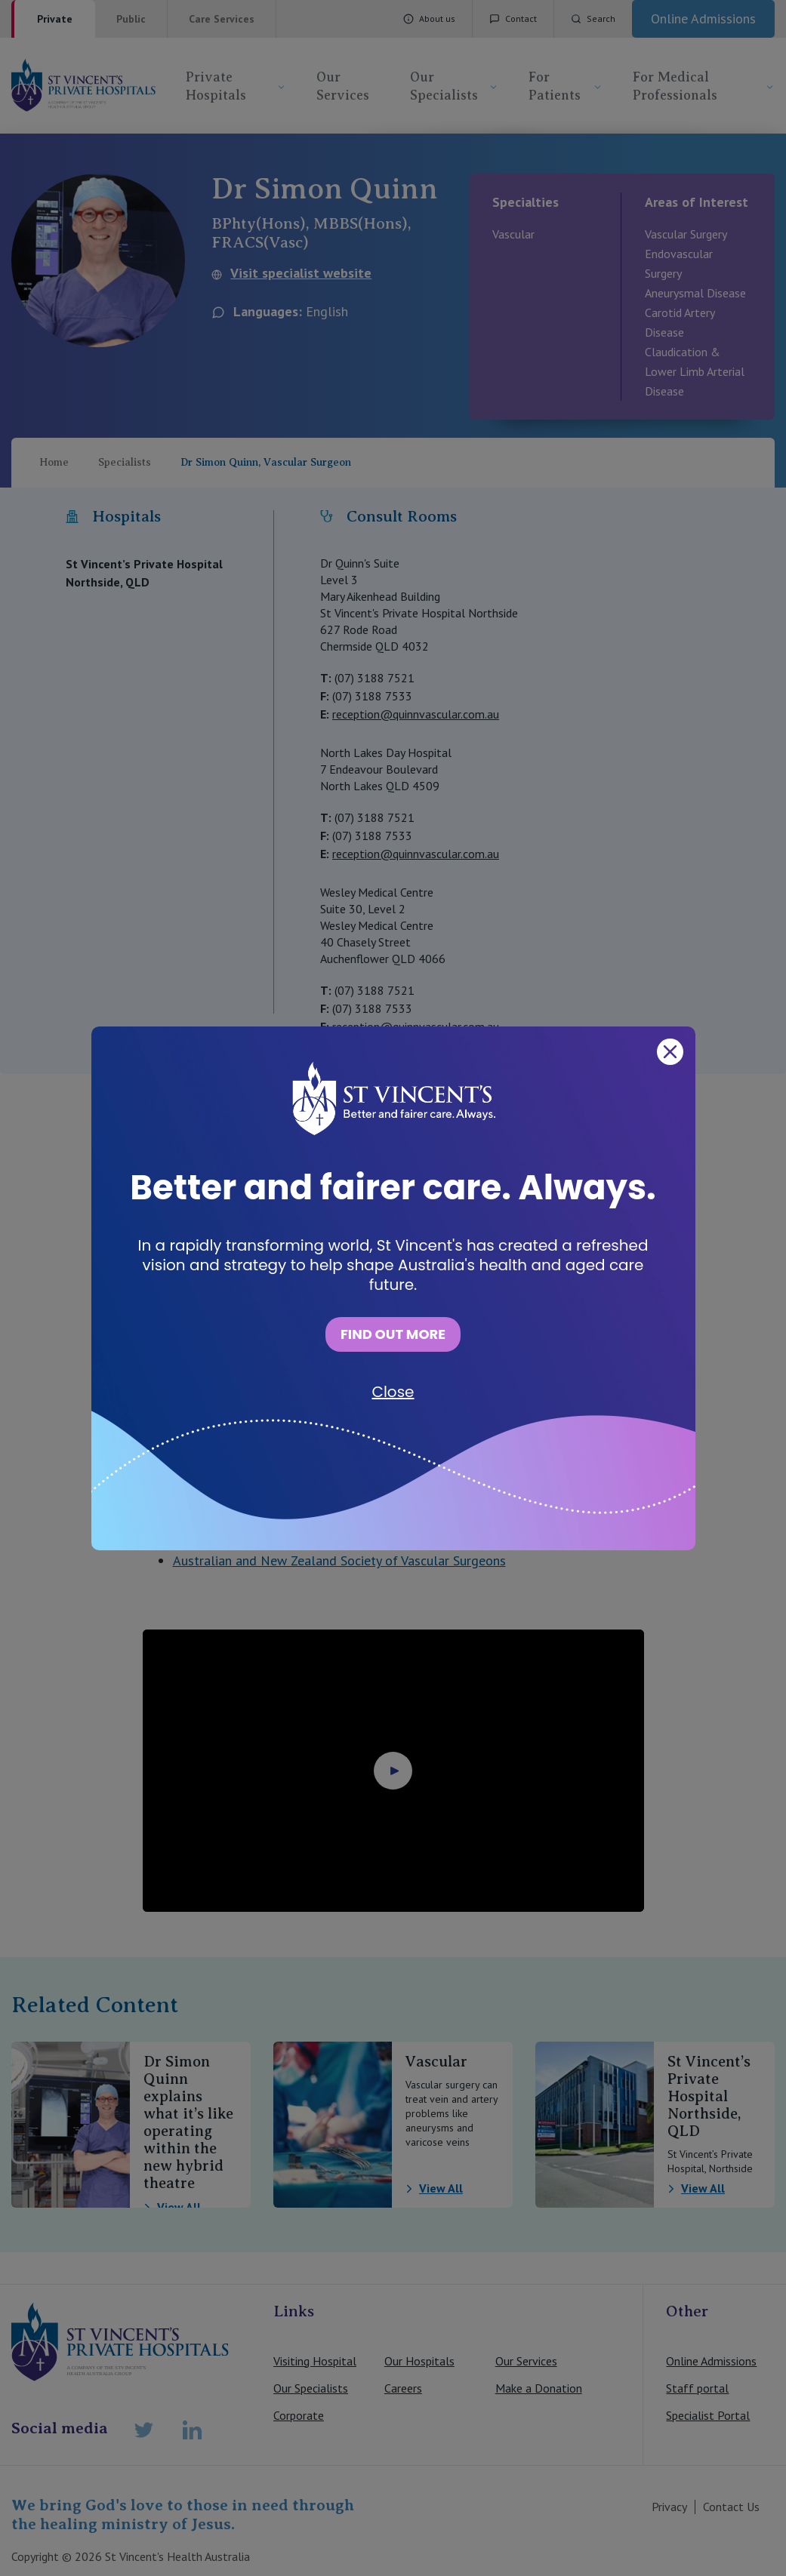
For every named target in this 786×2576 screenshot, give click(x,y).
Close (393, 1391)
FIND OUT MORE (393, 1334)
